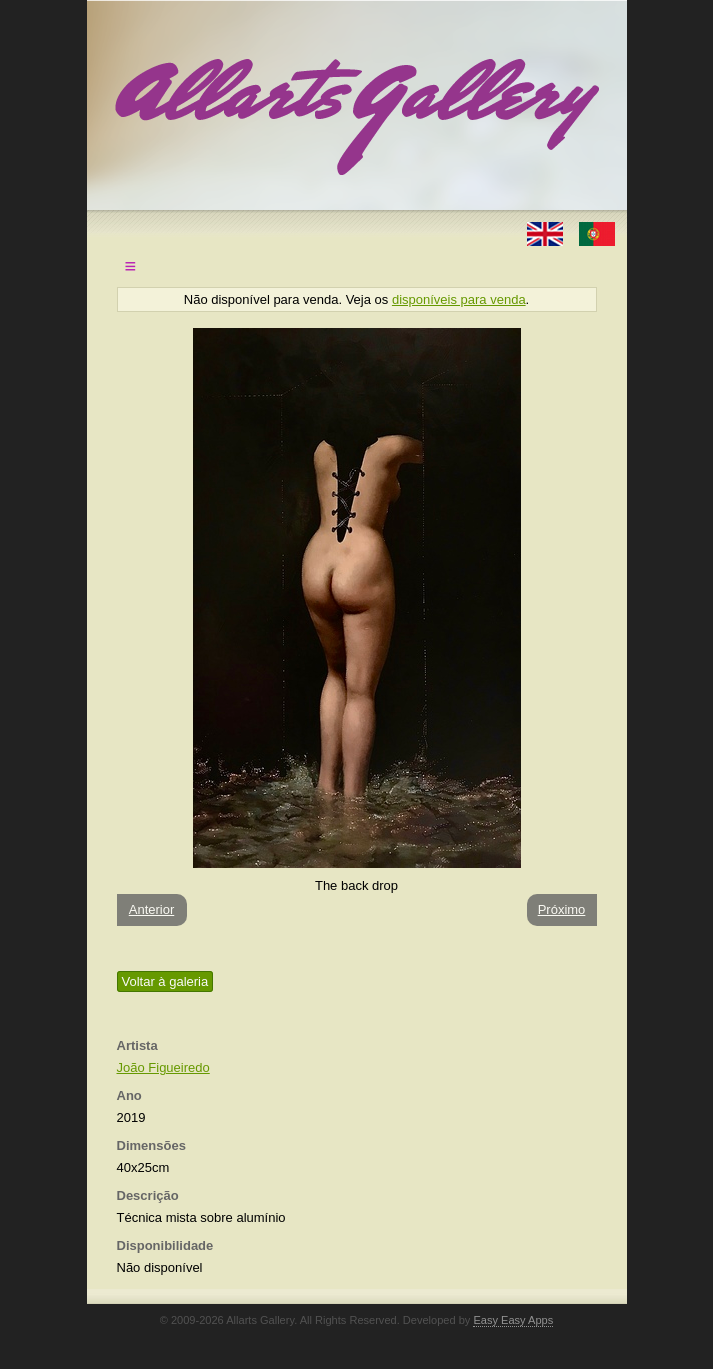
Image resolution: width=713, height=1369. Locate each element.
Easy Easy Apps (513, 1320)
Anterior (152, 909)
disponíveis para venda (459, 299)
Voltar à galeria (165, 981)
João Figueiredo (163, 1067)
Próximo (562, 909)
